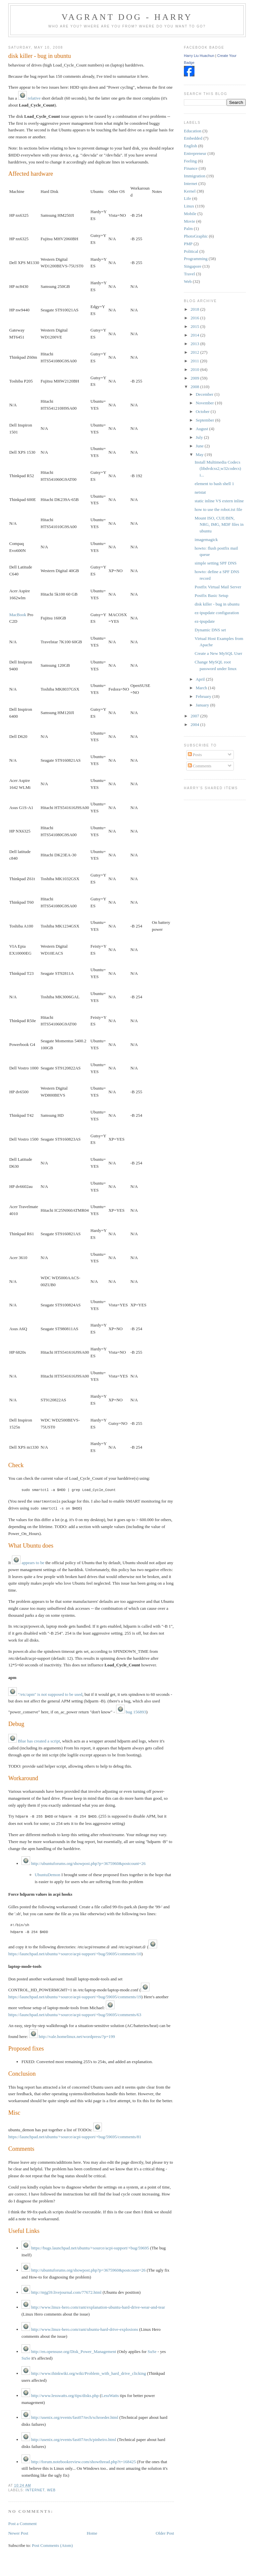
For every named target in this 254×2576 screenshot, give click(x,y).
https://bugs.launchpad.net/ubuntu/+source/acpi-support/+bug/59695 (85, 2246)
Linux (189, 205)
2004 (195, 724)
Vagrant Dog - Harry (127, 17)
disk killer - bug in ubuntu (39, 56)
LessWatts (110, 2394)
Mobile (190, 213)
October (203, 411)
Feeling (190, 160)
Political (191, 251)
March (202, 687)
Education (192, 130)
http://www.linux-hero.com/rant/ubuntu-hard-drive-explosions (79, 2328)
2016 (195, 317)
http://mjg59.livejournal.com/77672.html (61, 2290)
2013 (195, 343)
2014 (195, 335)
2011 (195, 360)
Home (92, 2531)
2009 (195, 378)
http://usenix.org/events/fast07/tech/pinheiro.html (68, 2438)
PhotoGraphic (196, 236)
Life (187, 198)
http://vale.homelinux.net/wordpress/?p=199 (72, 2035)
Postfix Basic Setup (212, 595)
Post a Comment (22, 2522)
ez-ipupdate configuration (217, 612)
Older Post (165, 2531)
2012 (195, 352)
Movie (189, 221)
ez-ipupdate (205, 621)
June (200, 445)
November (205, 402)
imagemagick (206, 539)
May (200, 454)
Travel (189, 273)
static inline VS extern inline (219, 500)
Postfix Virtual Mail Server (218, 586)
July (200, 437)
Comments (200, 765)
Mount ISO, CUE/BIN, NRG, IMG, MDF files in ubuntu (219, 524)
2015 (195, 326)
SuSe (152, 2350)
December (205, 394)
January (203, 704)
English (190, 145)
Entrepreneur (195, 153)
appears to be (28, 1561)
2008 (195, 386)
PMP (188, 243)
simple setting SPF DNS (216, 563)
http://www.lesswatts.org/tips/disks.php (60, 2394)
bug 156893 (131, 1710)
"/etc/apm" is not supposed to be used (45, 1693)
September (205, 420)
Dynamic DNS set (210, 629)
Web (51, 2489)
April (201, 679)
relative (29, 98)
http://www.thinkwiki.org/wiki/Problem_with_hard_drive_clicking (83, 2372)
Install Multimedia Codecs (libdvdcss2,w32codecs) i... (218, 468)
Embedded (193, 138)
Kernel (189, 191)
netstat (200, 492)
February (204, 696)
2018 (195, 309)
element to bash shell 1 (214, 483)
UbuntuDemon (47, 1873)
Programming (196, 258)
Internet (35, 2489)
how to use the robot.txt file (218, 509)
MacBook (17, 614)
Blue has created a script (34, 1740)
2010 (195, 369)
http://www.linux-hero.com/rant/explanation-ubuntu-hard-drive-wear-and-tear (93, 2305)
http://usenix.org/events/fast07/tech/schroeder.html (69, 2416)
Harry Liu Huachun (199, 56)
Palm (188, 228)
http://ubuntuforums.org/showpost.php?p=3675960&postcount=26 (83, 1862)
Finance (190, 168)
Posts (195, 754)
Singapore (192, 266)
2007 (195, 715)
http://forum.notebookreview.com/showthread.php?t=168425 (78, 2460)
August (202, 428)
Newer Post (18, 2531)
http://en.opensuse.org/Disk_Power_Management (68, 2350)
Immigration (194, 175)
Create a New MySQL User (218, 653)
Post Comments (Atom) (52, 2544)
